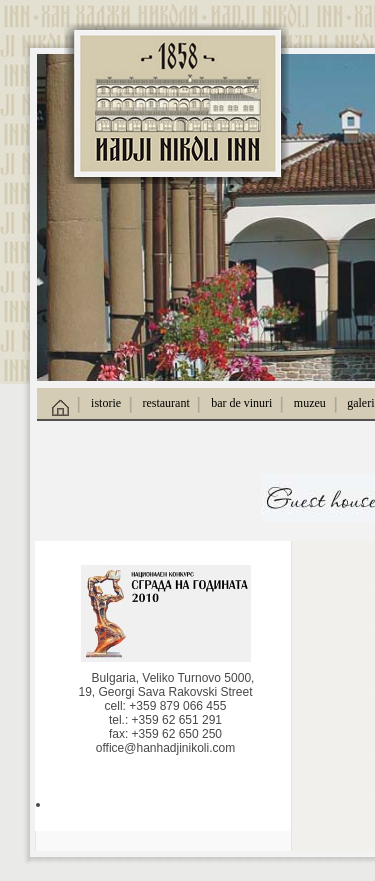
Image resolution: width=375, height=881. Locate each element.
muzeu (310, 403)
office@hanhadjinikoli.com (165, 748)
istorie (106, 403)
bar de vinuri (241, 403)
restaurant (165, 403)
